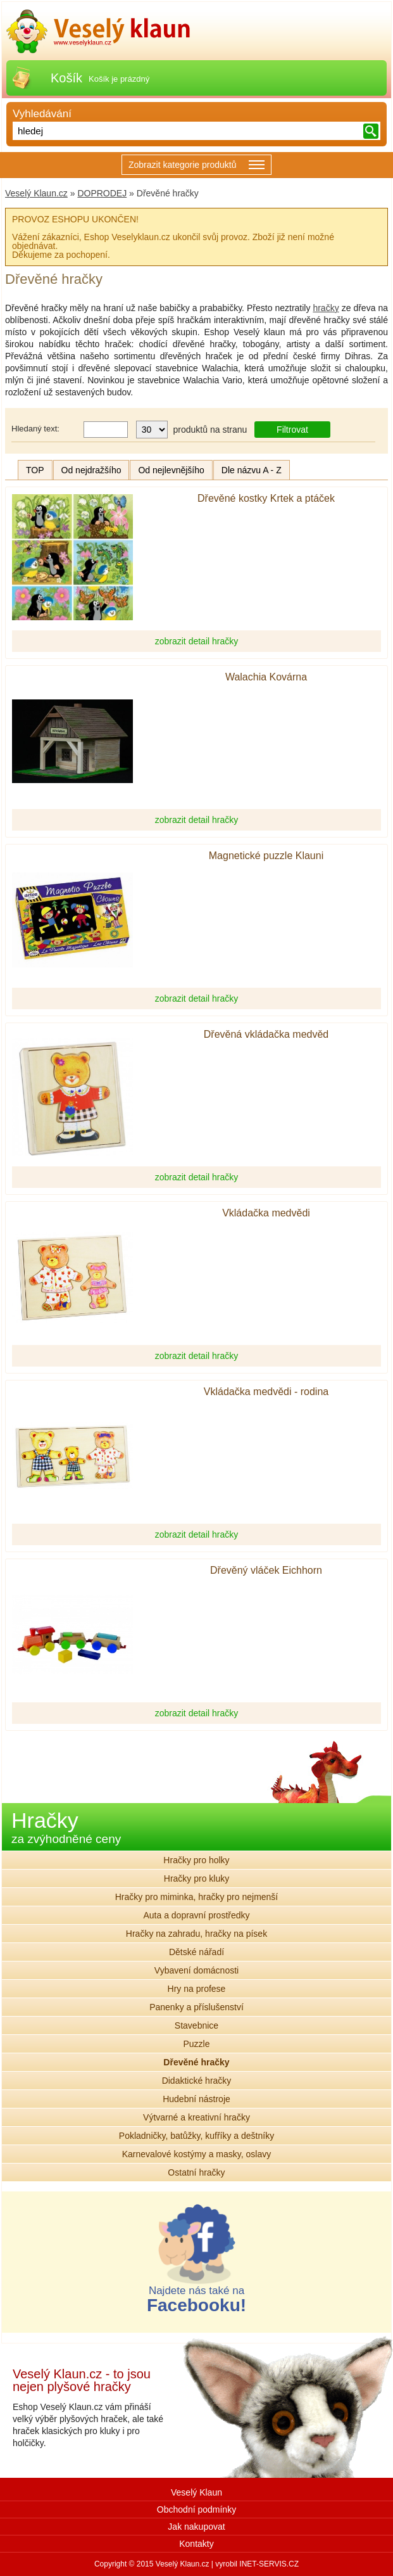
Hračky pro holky (196, 1860)
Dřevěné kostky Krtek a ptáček (266, 499)
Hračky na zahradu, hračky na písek (196, 1934)
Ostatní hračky (196, 2172)
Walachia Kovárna (266, 677)
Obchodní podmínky (196, 2509)
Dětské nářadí (196, 1952)
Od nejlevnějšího (171, 470)
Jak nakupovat (196, 2527)
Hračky (66, 1827)
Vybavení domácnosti (196, 1970)
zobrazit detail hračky (197, 641)
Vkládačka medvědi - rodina (266, 1392)
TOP (35, 470)
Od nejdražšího (91, 470)
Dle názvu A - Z (251, 470)
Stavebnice (196, 2025)
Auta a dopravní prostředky (196, 1915)
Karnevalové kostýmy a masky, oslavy (196, 2154)
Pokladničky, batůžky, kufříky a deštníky (196, 2136)
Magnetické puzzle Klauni (266, 856)
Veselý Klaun (196, 2492)
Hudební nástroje (196, 2099)
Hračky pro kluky (196, 1878)
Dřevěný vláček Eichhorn (266, 1570)
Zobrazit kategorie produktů (196, 166)
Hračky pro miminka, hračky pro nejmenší (196, 1897)
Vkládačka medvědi (266, 1213)
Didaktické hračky (197, 2080)
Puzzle (196, 2044)
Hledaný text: (35, 428)
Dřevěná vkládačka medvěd (266, 1035)
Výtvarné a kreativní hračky (196, 2117)
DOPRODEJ (102, 193)
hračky (326, 308)
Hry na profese (197, 1989)
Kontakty (196, 2544)
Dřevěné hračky (196, 2062)
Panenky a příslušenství (196, 2007)
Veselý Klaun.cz (36, 193)
